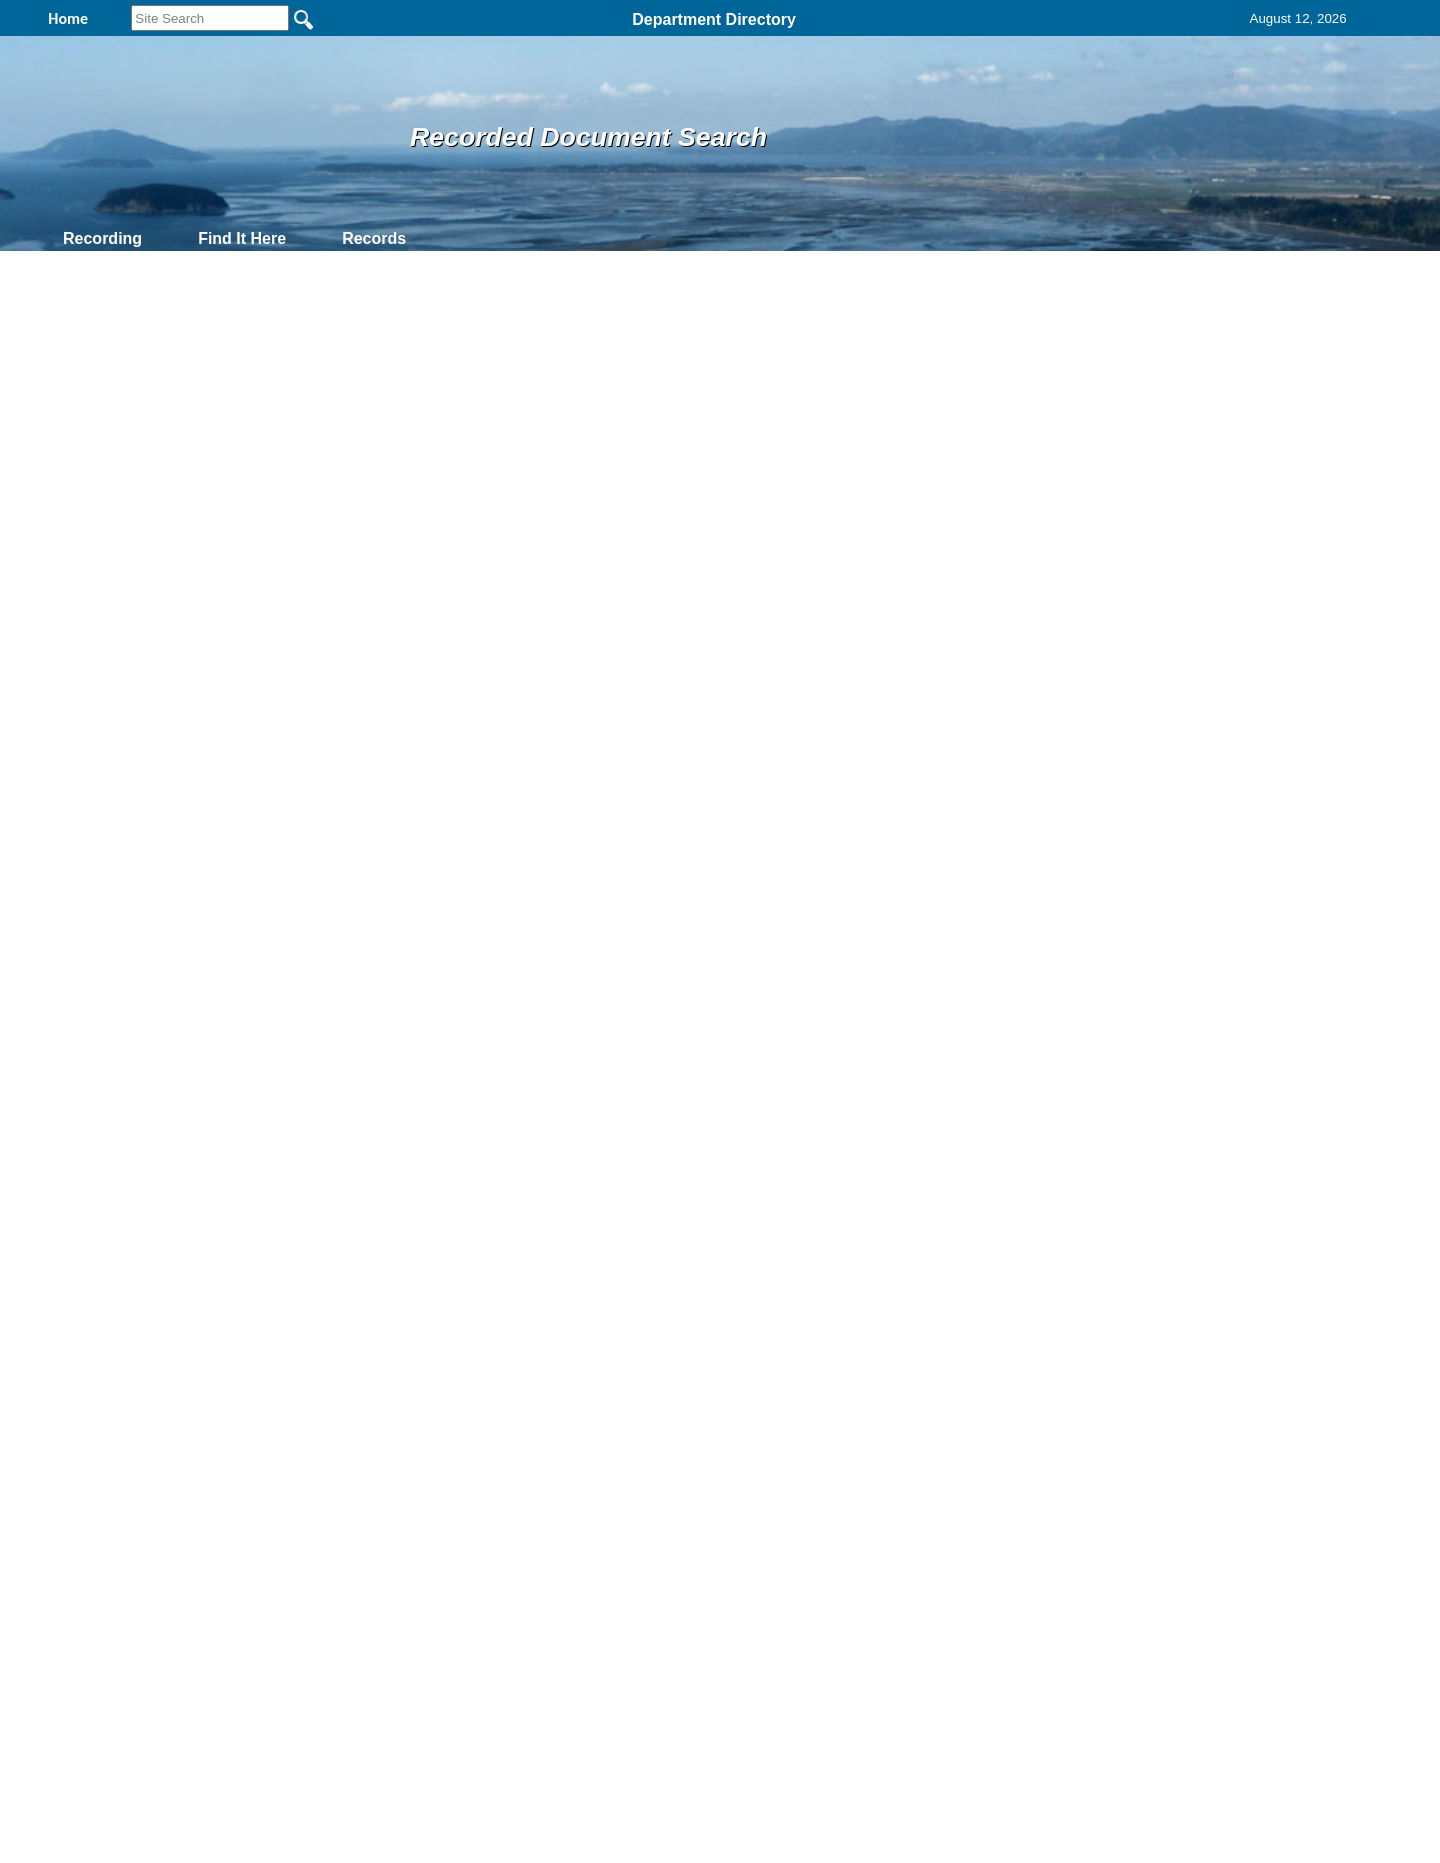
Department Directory (714, 19)
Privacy (712, 1621)
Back (447, 1621)
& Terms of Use (785, 1621)
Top (387, 1621)
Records (374, 238)
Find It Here (242, 238)
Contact (492, 238)
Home (525, 1621)
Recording (102, 238)
